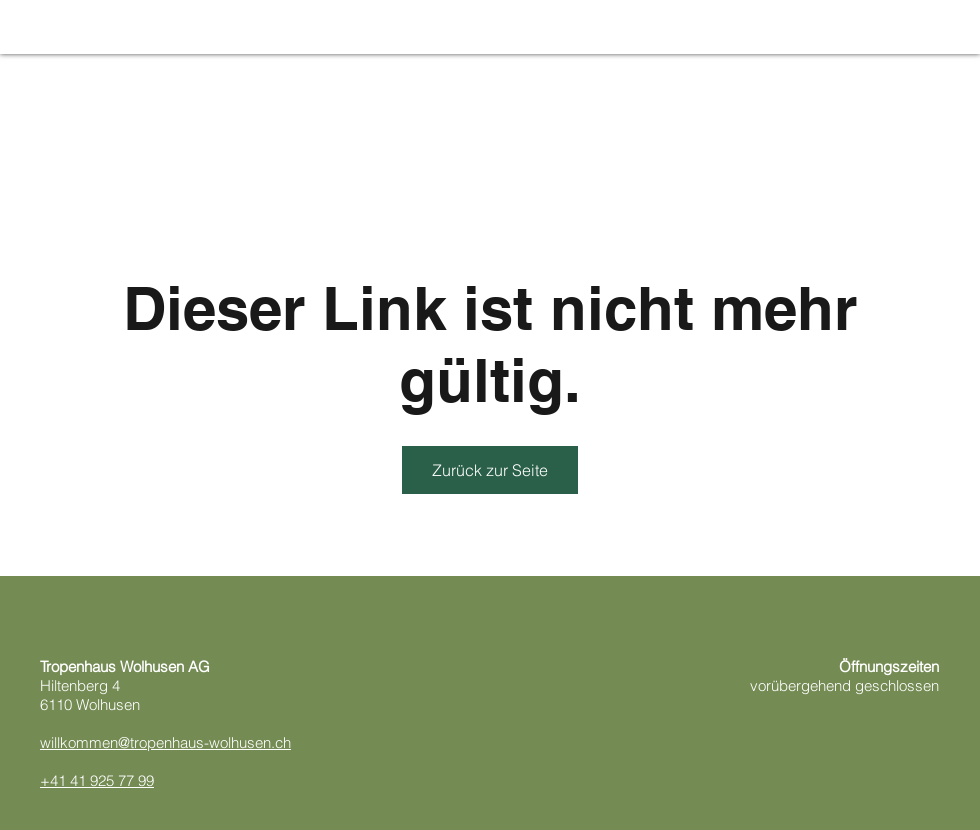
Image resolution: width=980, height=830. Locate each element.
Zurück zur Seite (490, 470)
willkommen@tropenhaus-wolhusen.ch (165, 742)
